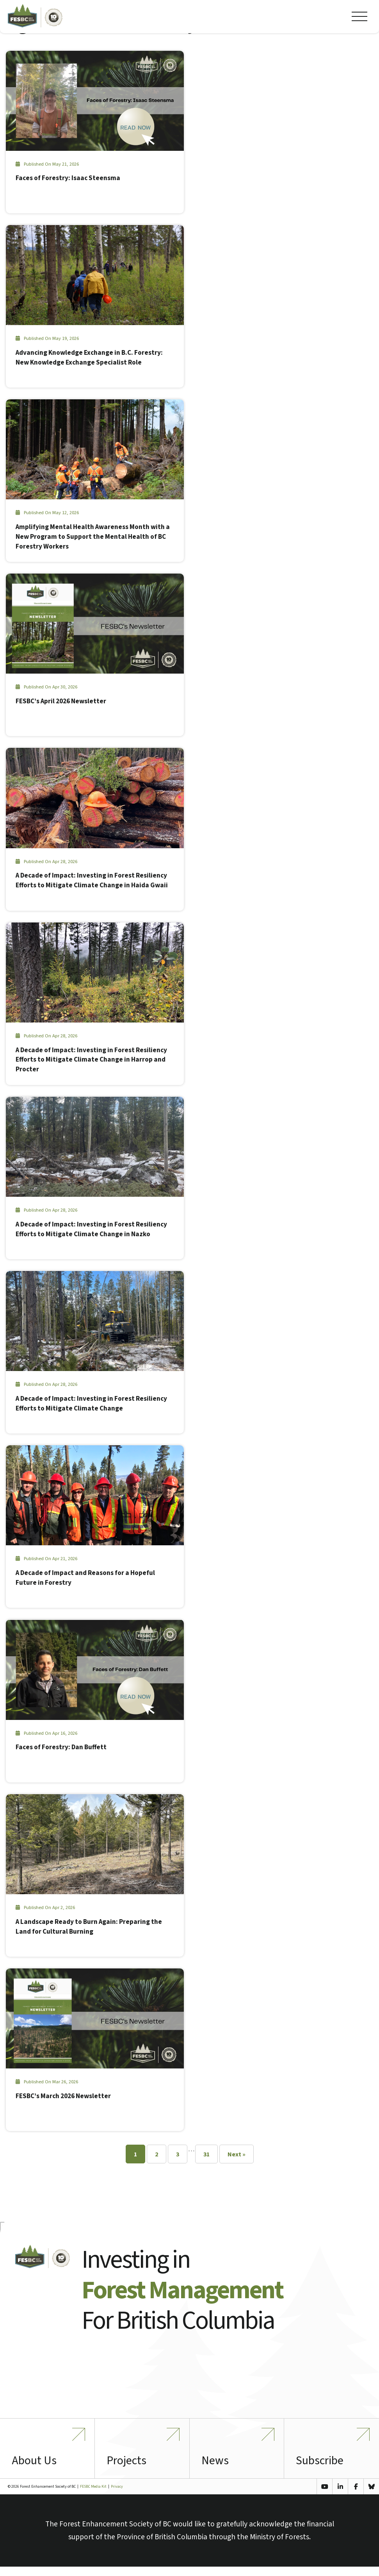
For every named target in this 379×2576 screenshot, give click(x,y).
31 (206, 2155)
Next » (237, 2155)
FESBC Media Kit (93, 2495)
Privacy (117, 2495)
